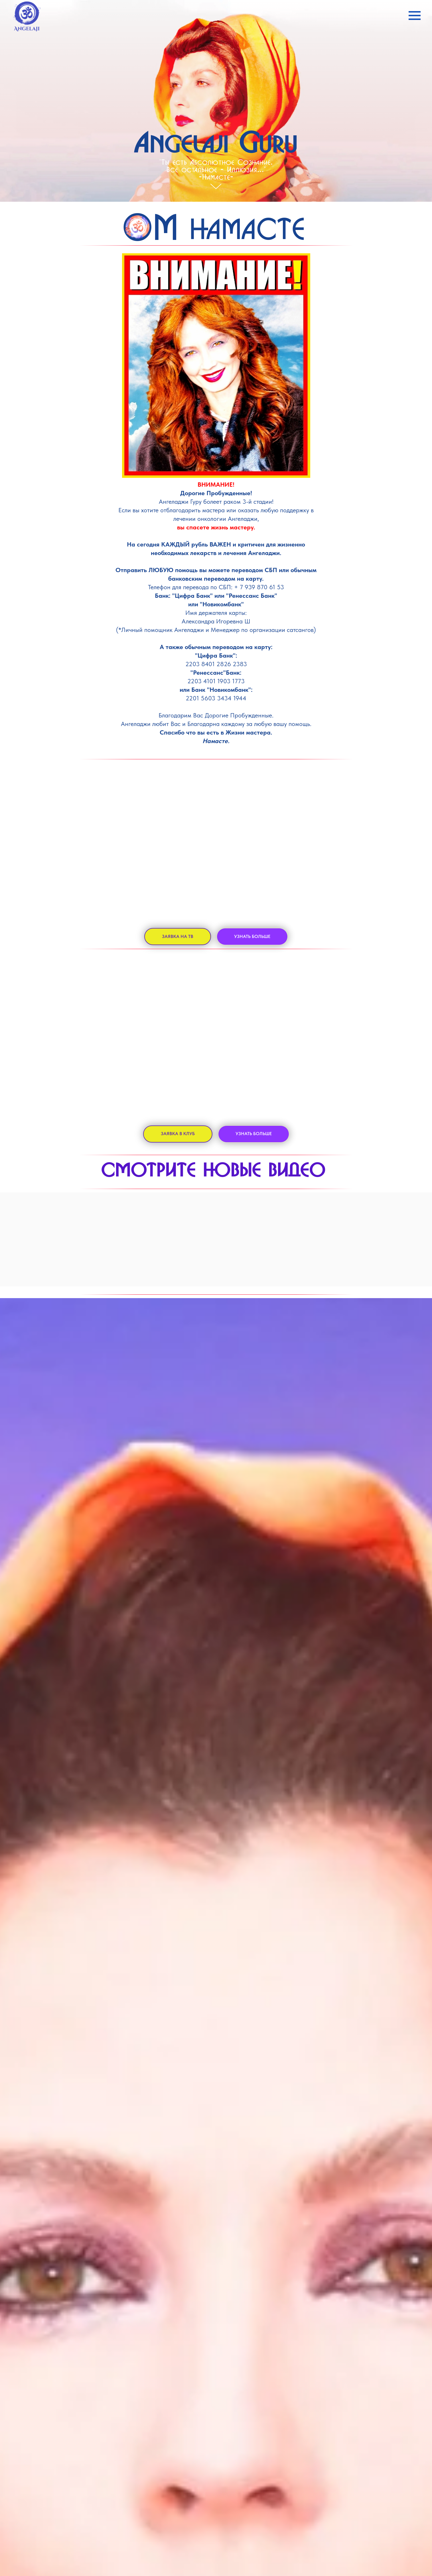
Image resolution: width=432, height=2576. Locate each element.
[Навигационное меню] (415, 15)
